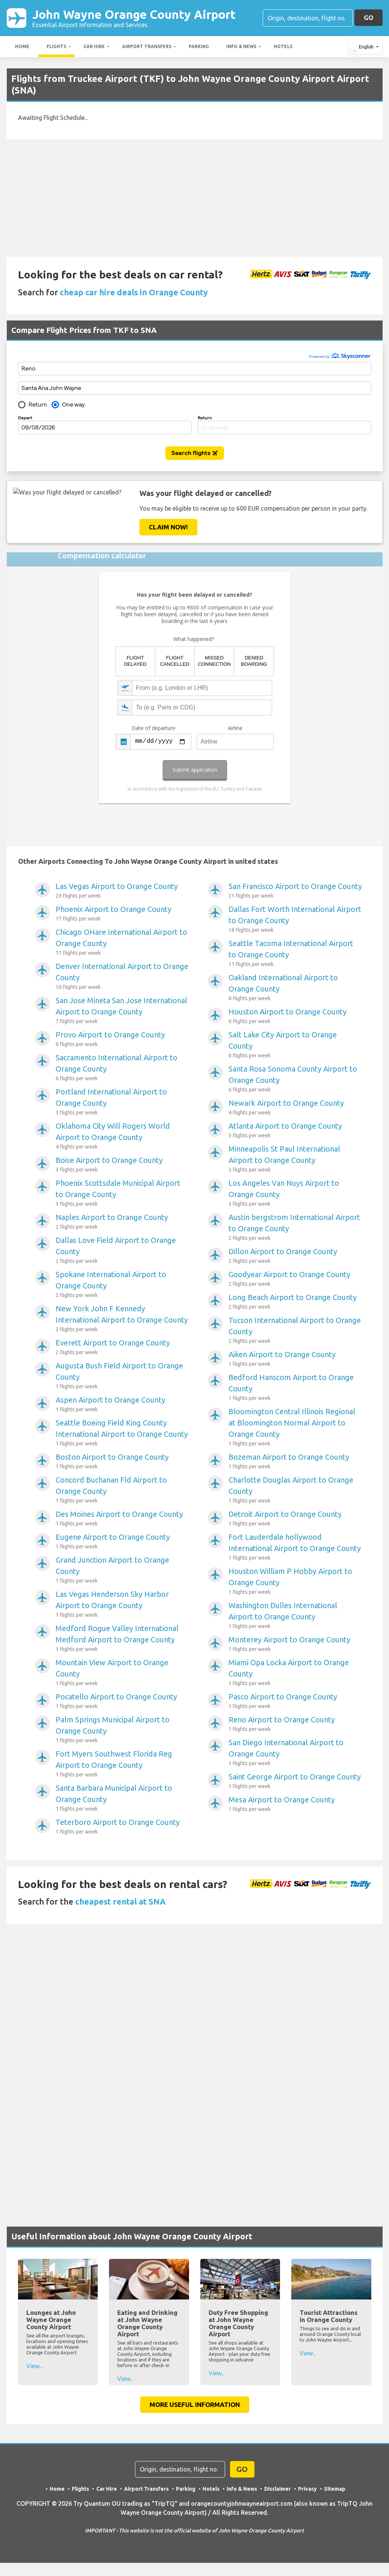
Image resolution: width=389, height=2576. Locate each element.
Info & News (241, 46)
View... (34, 2366)
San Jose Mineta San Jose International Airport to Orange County (122, 1010)
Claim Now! (168, 527)
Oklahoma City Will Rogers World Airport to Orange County (122, 1136)
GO (368, 17)
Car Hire (94, 46)
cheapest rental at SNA (120, 1901)
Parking (199, 46)
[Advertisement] (195, 198)
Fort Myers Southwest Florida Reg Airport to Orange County (122, 1764)
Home (22, 46)
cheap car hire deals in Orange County (134, 292)
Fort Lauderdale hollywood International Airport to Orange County (295, 1547)
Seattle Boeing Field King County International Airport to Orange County (122, 1433)
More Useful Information (195, 2404)
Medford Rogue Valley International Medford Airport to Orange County (122, 1638)
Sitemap (334, 2489)
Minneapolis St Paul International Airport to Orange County (295, 1159)
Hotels (283, 46)
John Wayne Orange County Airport (134, 18)
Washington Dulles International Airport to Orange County (295, 1615)
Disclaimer (277, 2489)
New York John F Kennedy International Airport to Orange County (122, 1318)
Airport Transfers (146, 46)
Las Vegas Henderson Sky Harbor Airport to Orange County (122, 1604)
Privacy (307, 2489)
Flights (56, 46)
